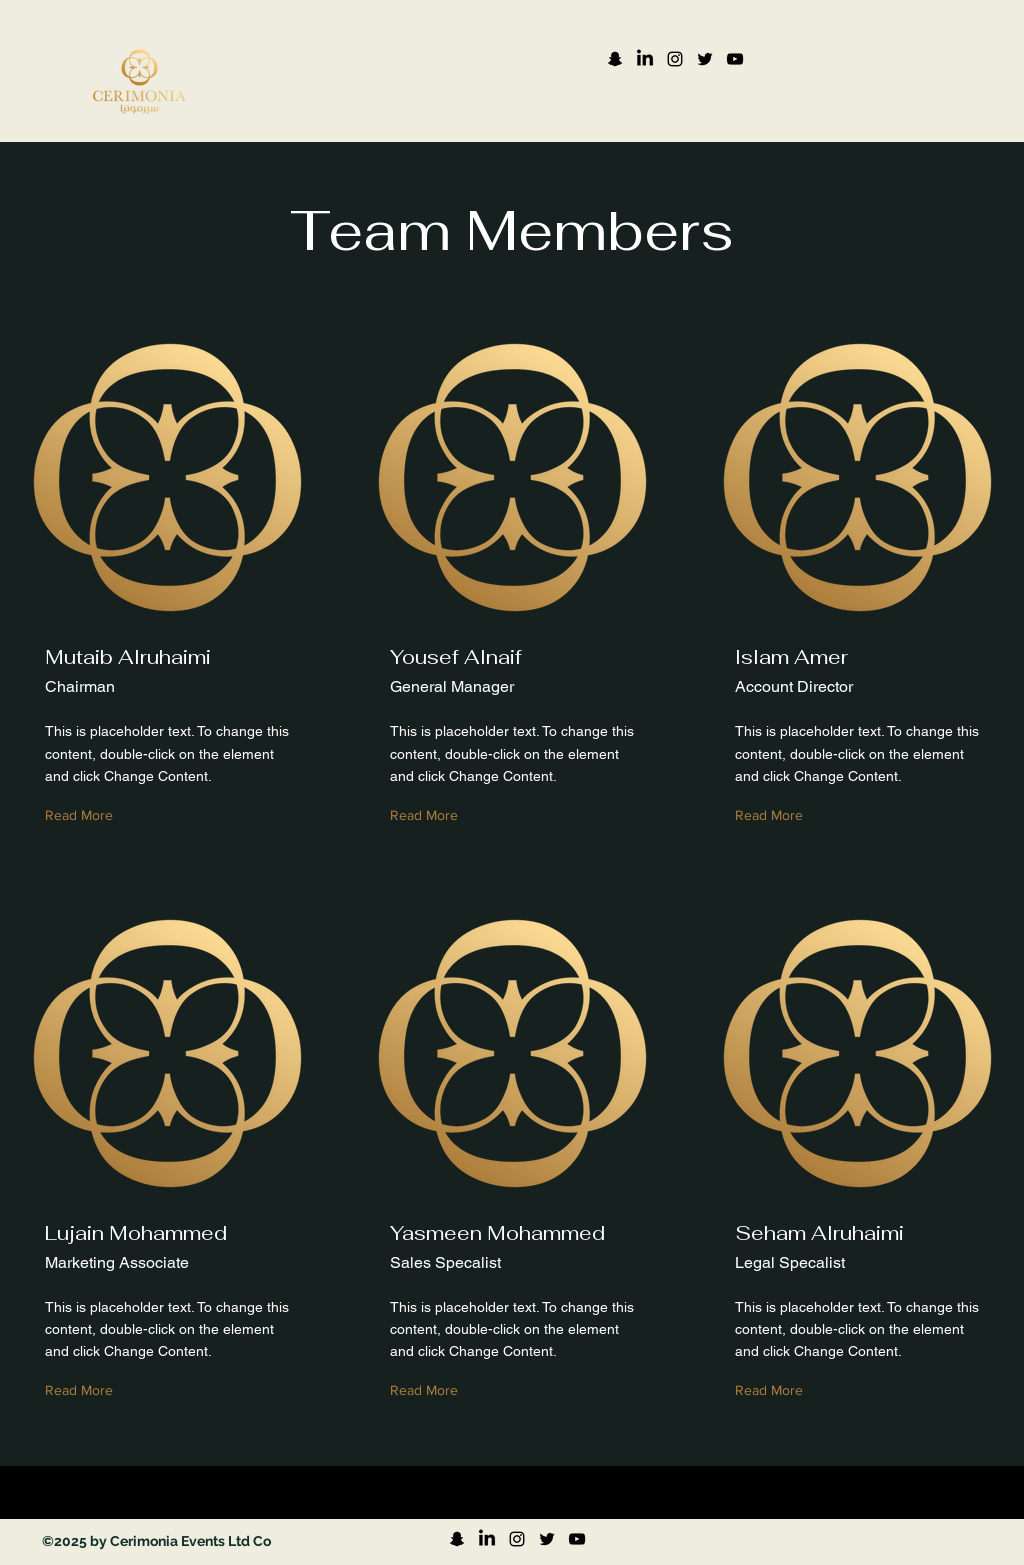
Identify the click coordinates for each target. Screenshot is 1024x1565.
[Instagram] (675, 59)
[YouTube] (735, 59)
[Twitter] (705, 59)
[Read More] (83, 816)
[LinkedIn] (645, 59)
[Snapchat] (615, 59)
